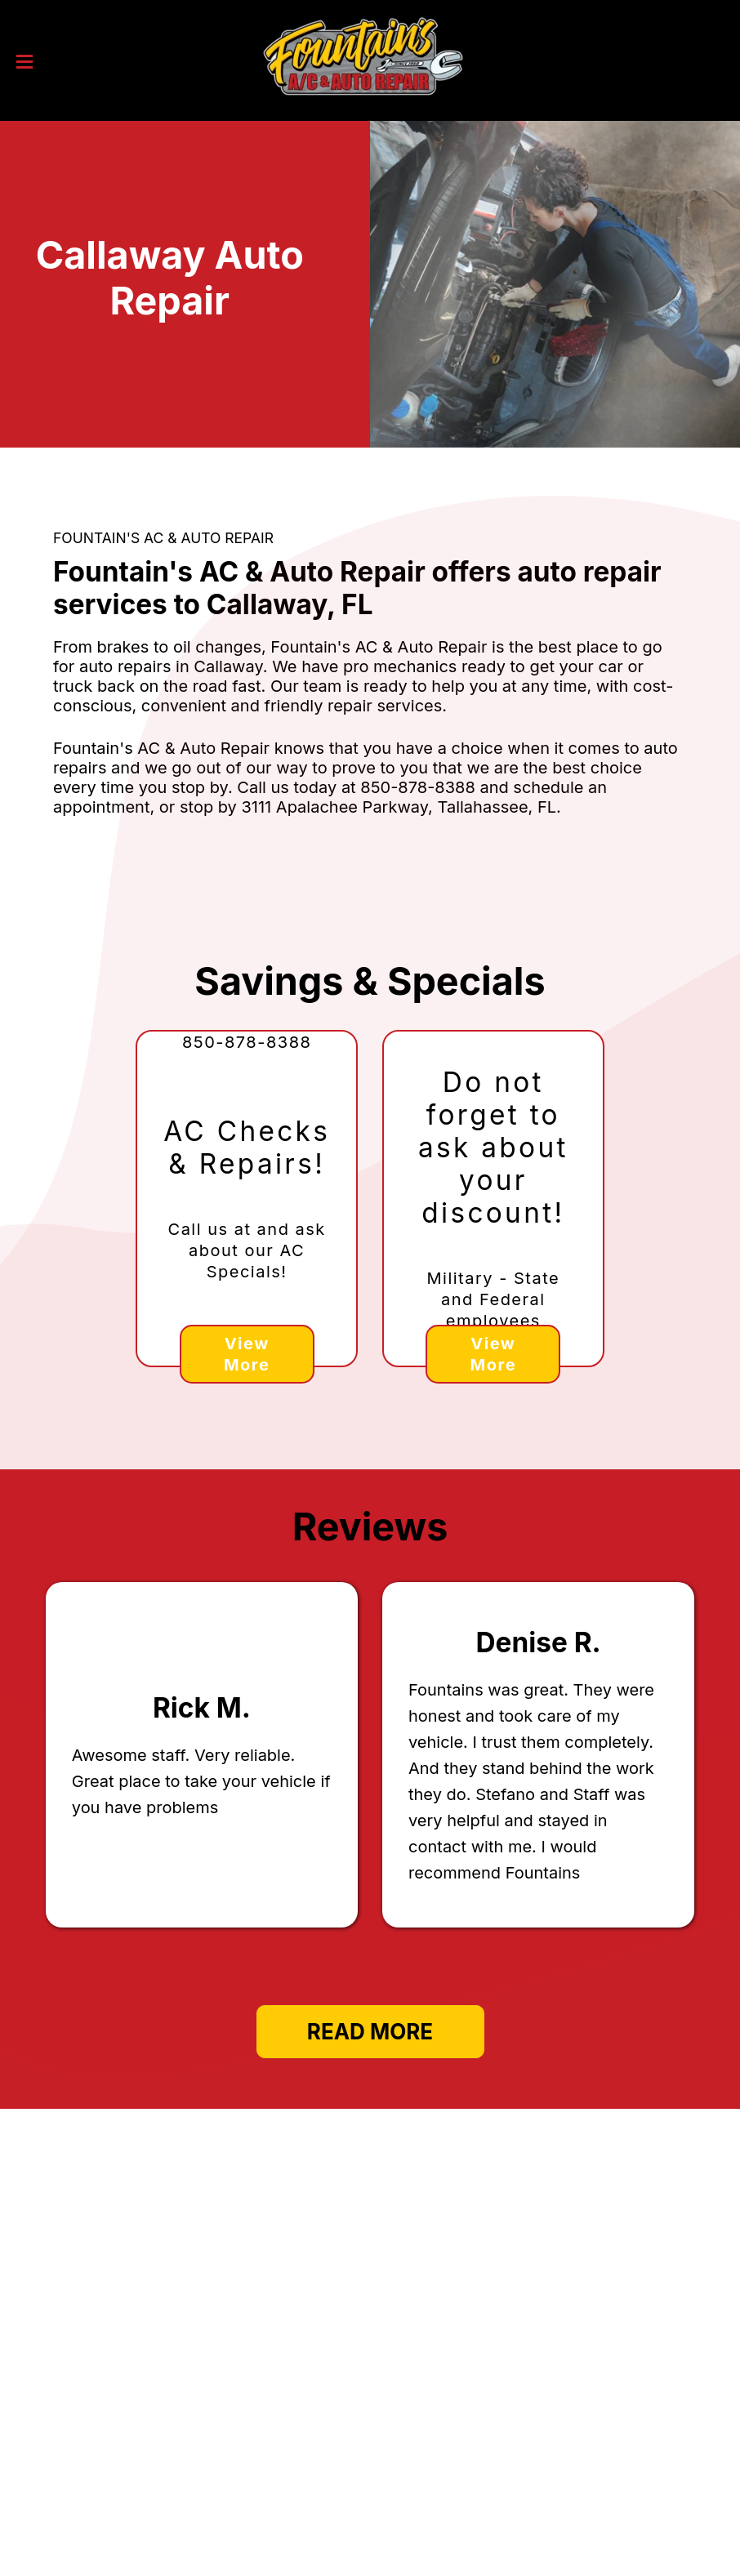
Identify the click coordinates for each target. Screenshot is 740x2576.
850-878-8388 (417, 787)
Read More (370, 2031)
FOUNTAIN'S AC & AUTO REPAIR (163, 537)
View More (247, 1354)
